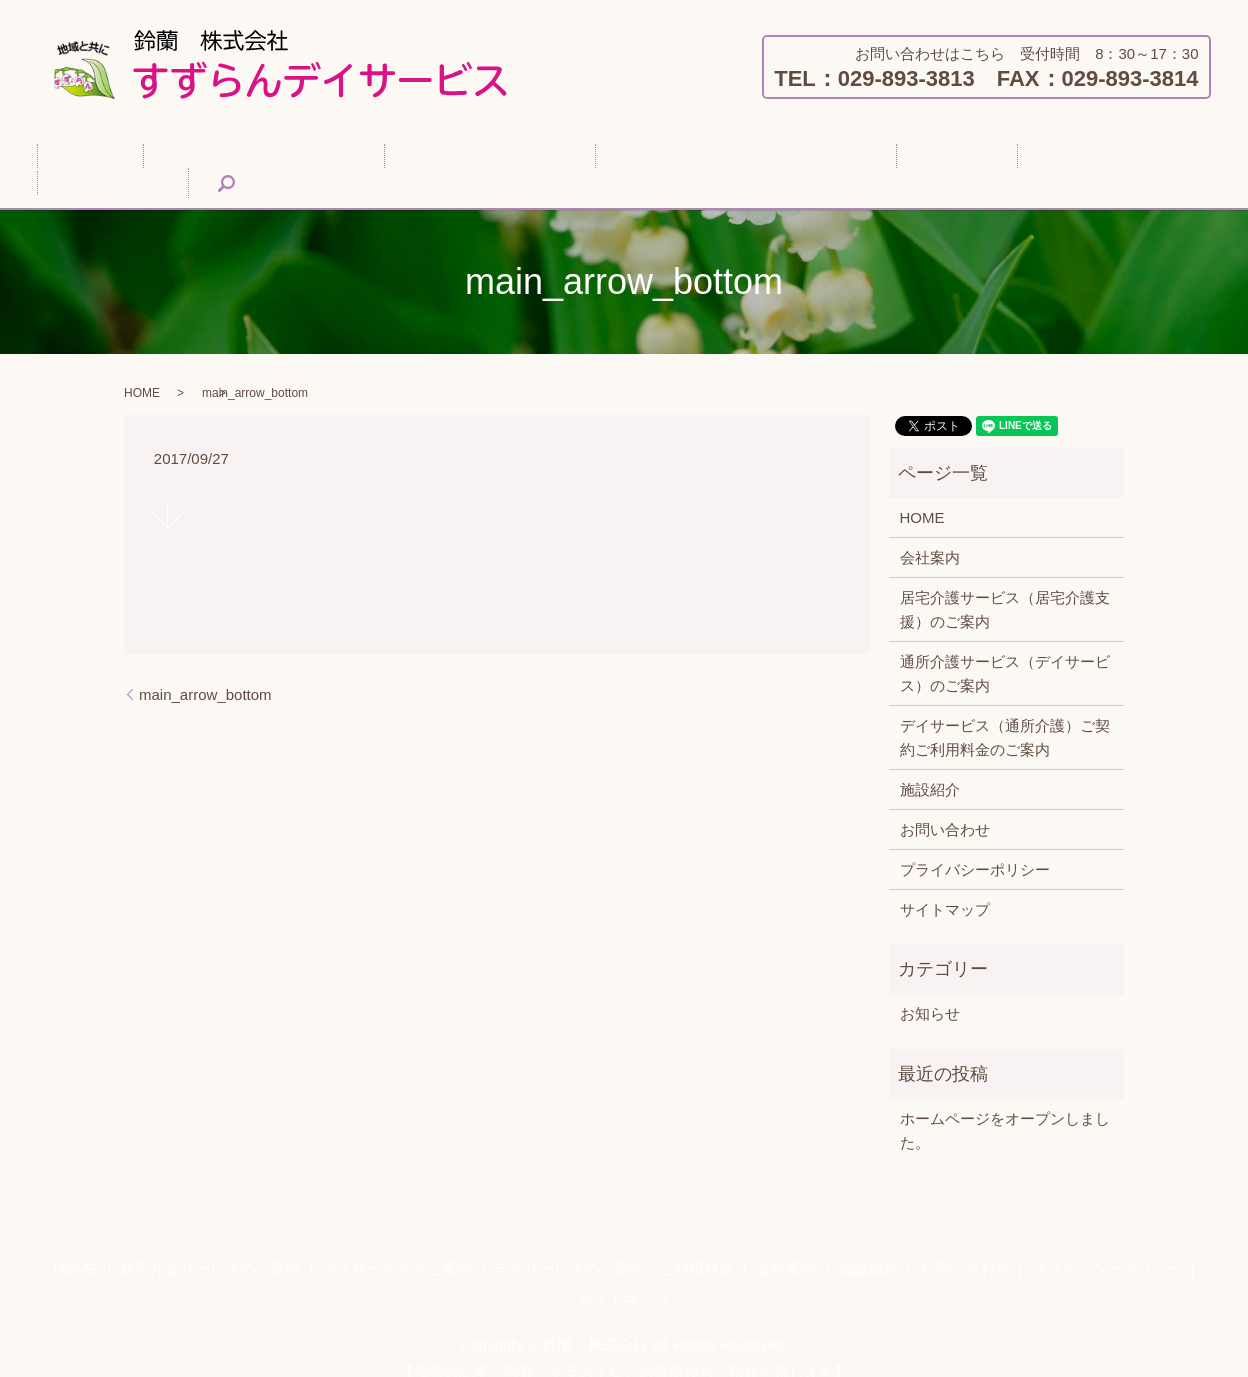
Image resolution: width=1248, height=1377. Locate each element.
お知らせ (930, 990)
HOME (104, 159)
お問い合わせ (1048, 159)
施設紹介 (942, 159)
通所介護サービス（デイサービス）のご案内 (1005, 650)
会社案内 (851, 159)
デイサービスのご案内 (444, 159)
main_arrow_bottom (205, 671)
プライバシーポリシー (975, 846)
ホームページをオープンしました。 (1005, 1107)
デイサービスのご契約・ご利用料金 (670, 159)
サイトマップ (945, 886)
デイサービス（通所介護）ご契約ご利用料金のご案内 (1005, 714)
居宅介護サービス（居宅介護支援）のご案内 (1005, 586)
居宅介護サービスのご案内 (248, 159)
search (1146, 160)
